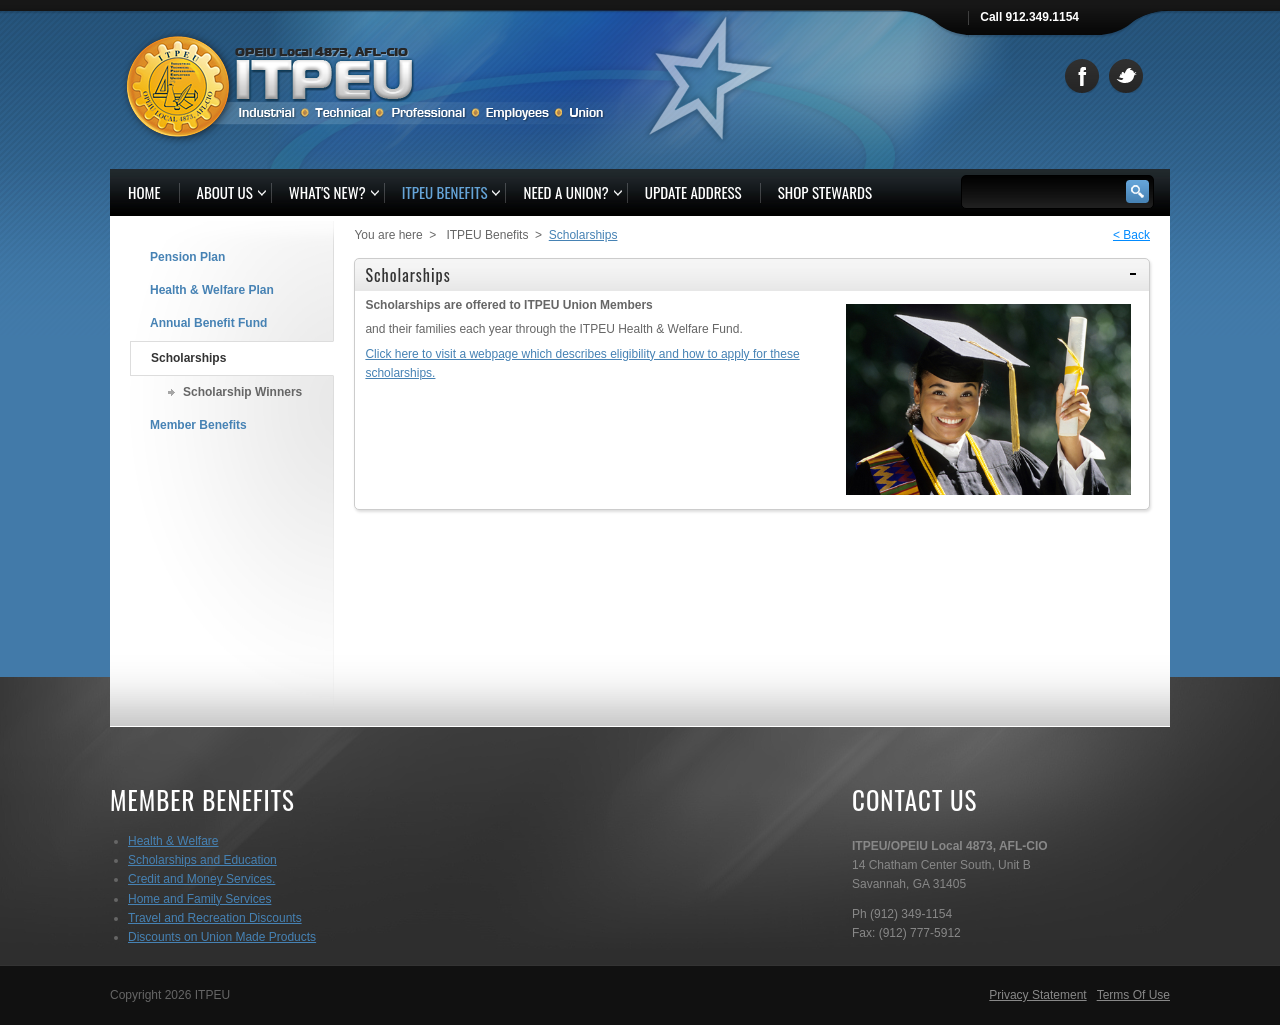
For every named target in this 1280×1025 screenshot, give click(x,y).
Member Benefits (198, 425)
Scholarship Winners (242, 392)
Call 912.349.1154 (1029, 17)
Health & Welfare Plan (212, 290)
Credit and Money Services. (201, 879)
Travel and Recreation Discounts (215, 918)
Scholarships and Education (202, 860)
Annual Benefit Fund (208, 323)
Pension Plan (187, 257)
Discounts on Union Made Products (222, 937)
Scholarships (188, 358)
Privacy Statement (1037, 995)
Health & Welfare (173, 841)
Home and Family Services (199, 899)
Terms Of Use (1133, 995)
